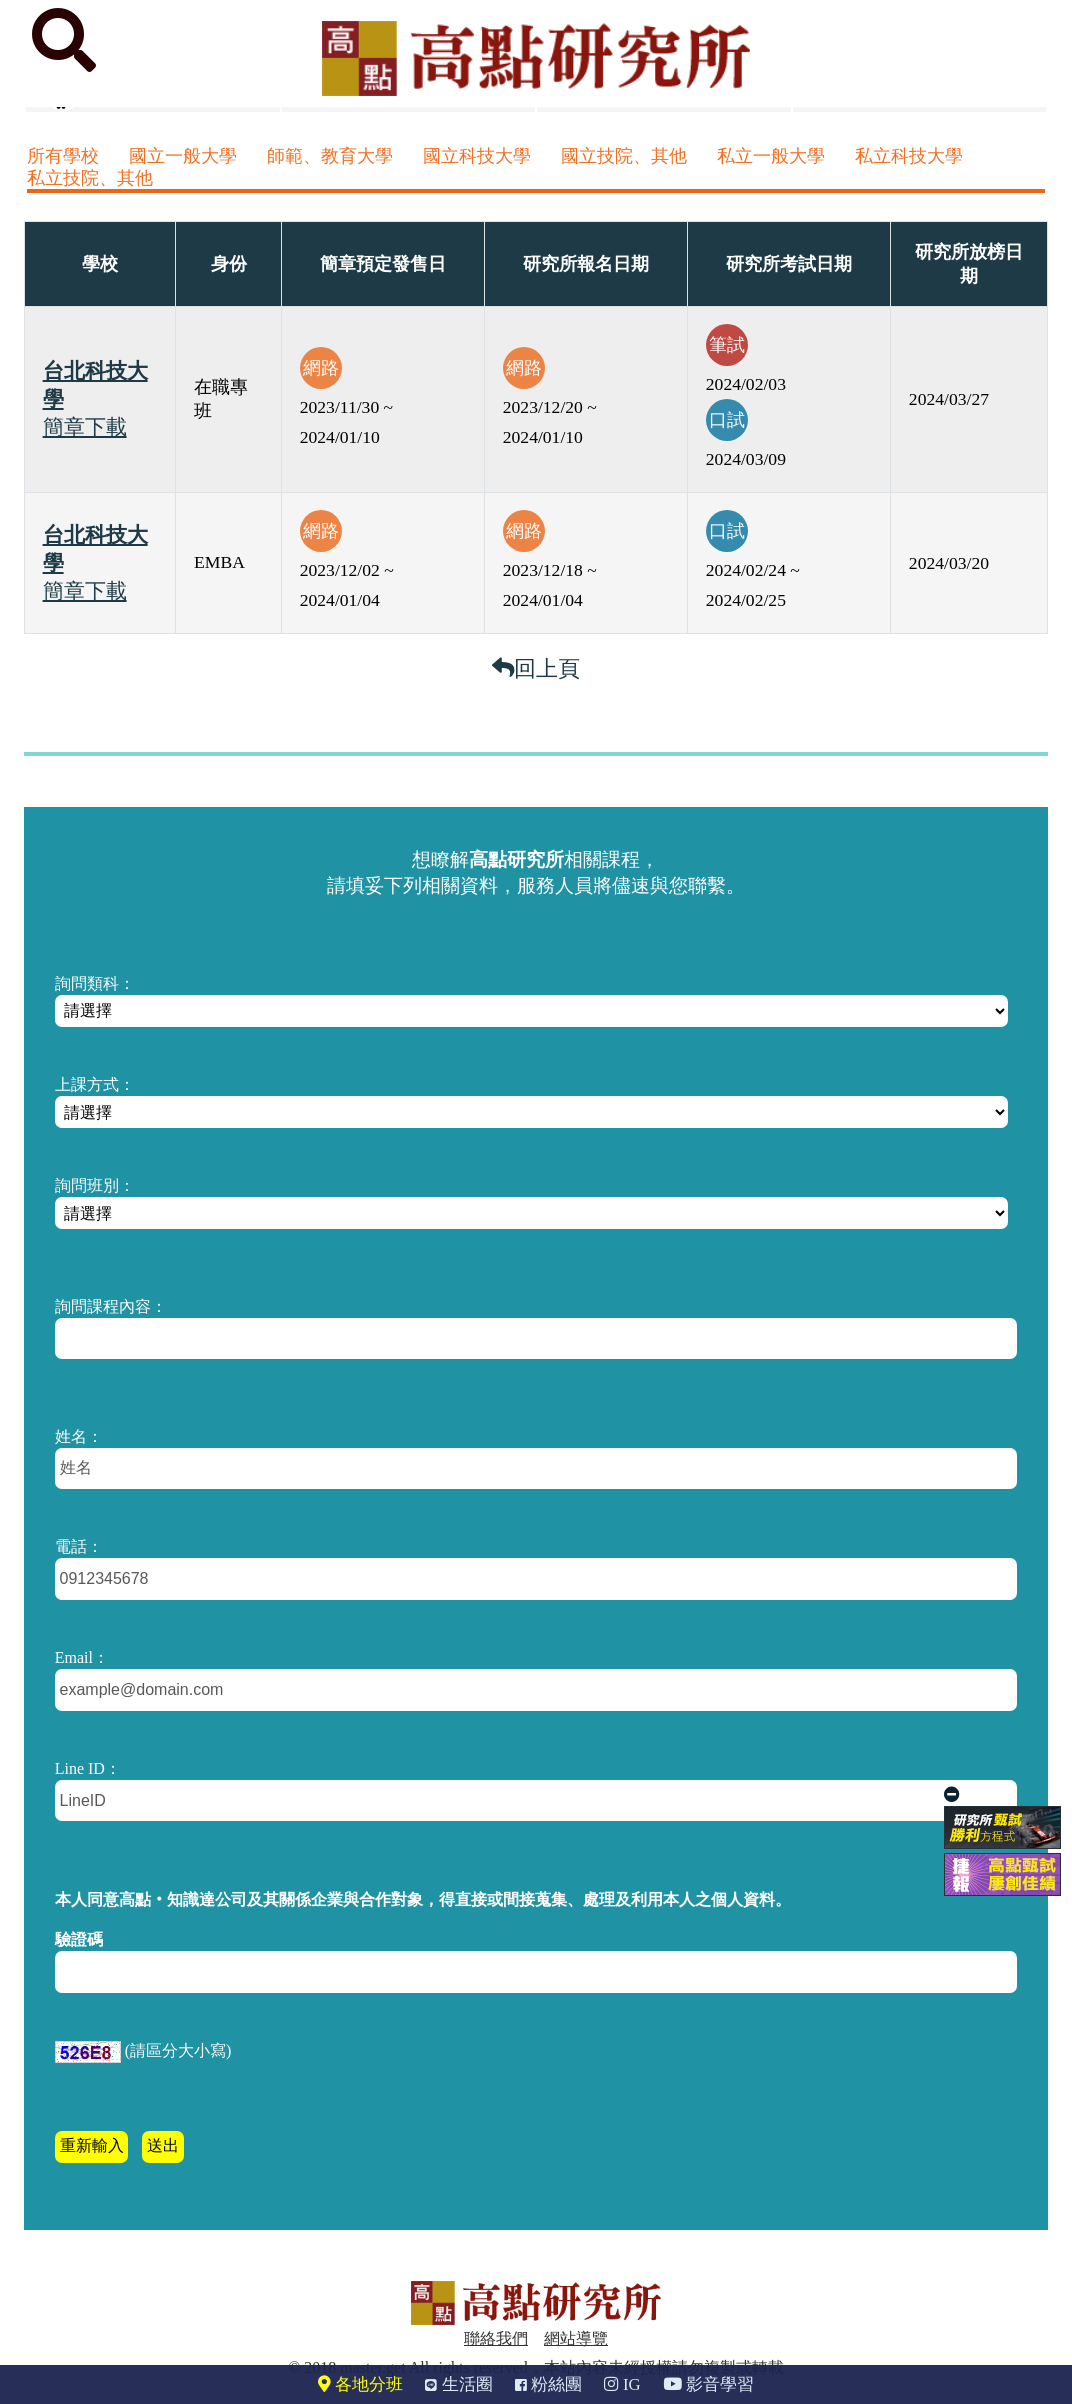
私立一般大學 (771, 156)
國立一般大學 (183, 156)
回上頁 (536, 668)
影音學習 (708, 2384)
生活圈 (458, 2384)
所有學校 (63, 156)
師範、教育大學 (330, 156)
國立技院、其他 (624, 156)
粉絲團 (548, 2384)
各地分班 (360, 2384)
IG (622, 2384)
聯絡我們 (496, 2338)
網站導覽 (576, 2338)
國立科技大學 (477, 156)
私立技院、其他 (90, 178)
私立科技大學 (909, 156)
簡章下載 (85, 427)
